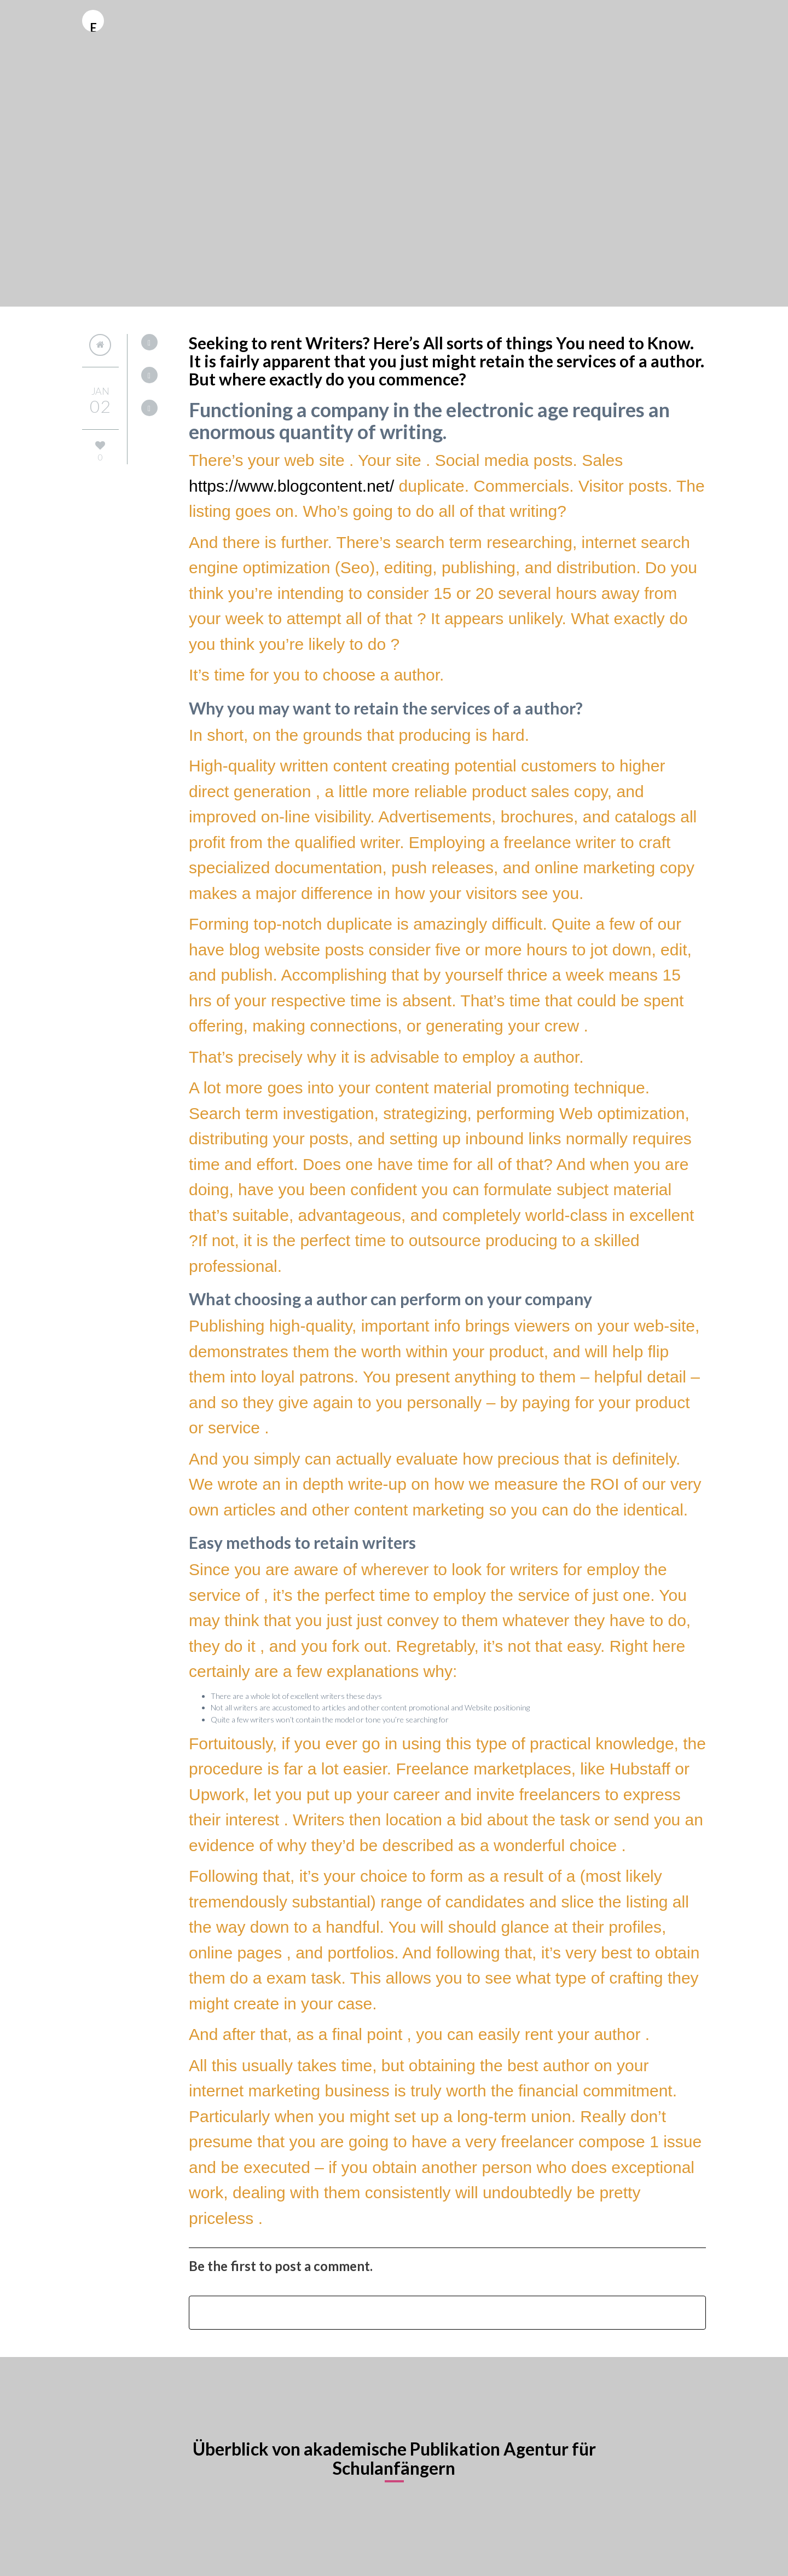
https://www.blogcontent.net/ (291, 486)
